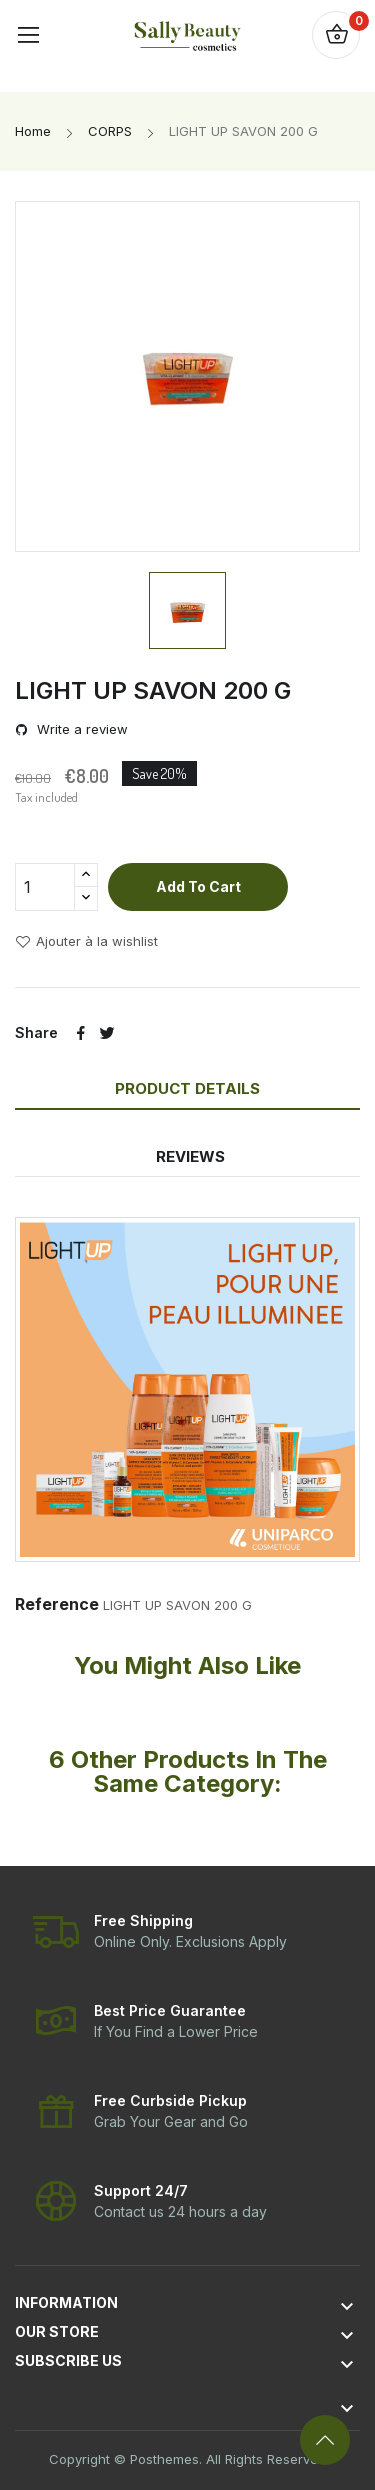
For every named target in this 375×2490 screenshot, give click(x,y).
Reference (57, 1604)
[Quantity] (45, 887)
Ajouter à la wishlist (86, 942)
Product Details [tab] (187, 1088)
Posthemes (164, 2459)
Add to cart (198, 886)
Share (81, 1033)
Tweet (107, 1033)
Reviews (190, 1156)
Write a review (80, 729)
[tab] (190, 1125)
